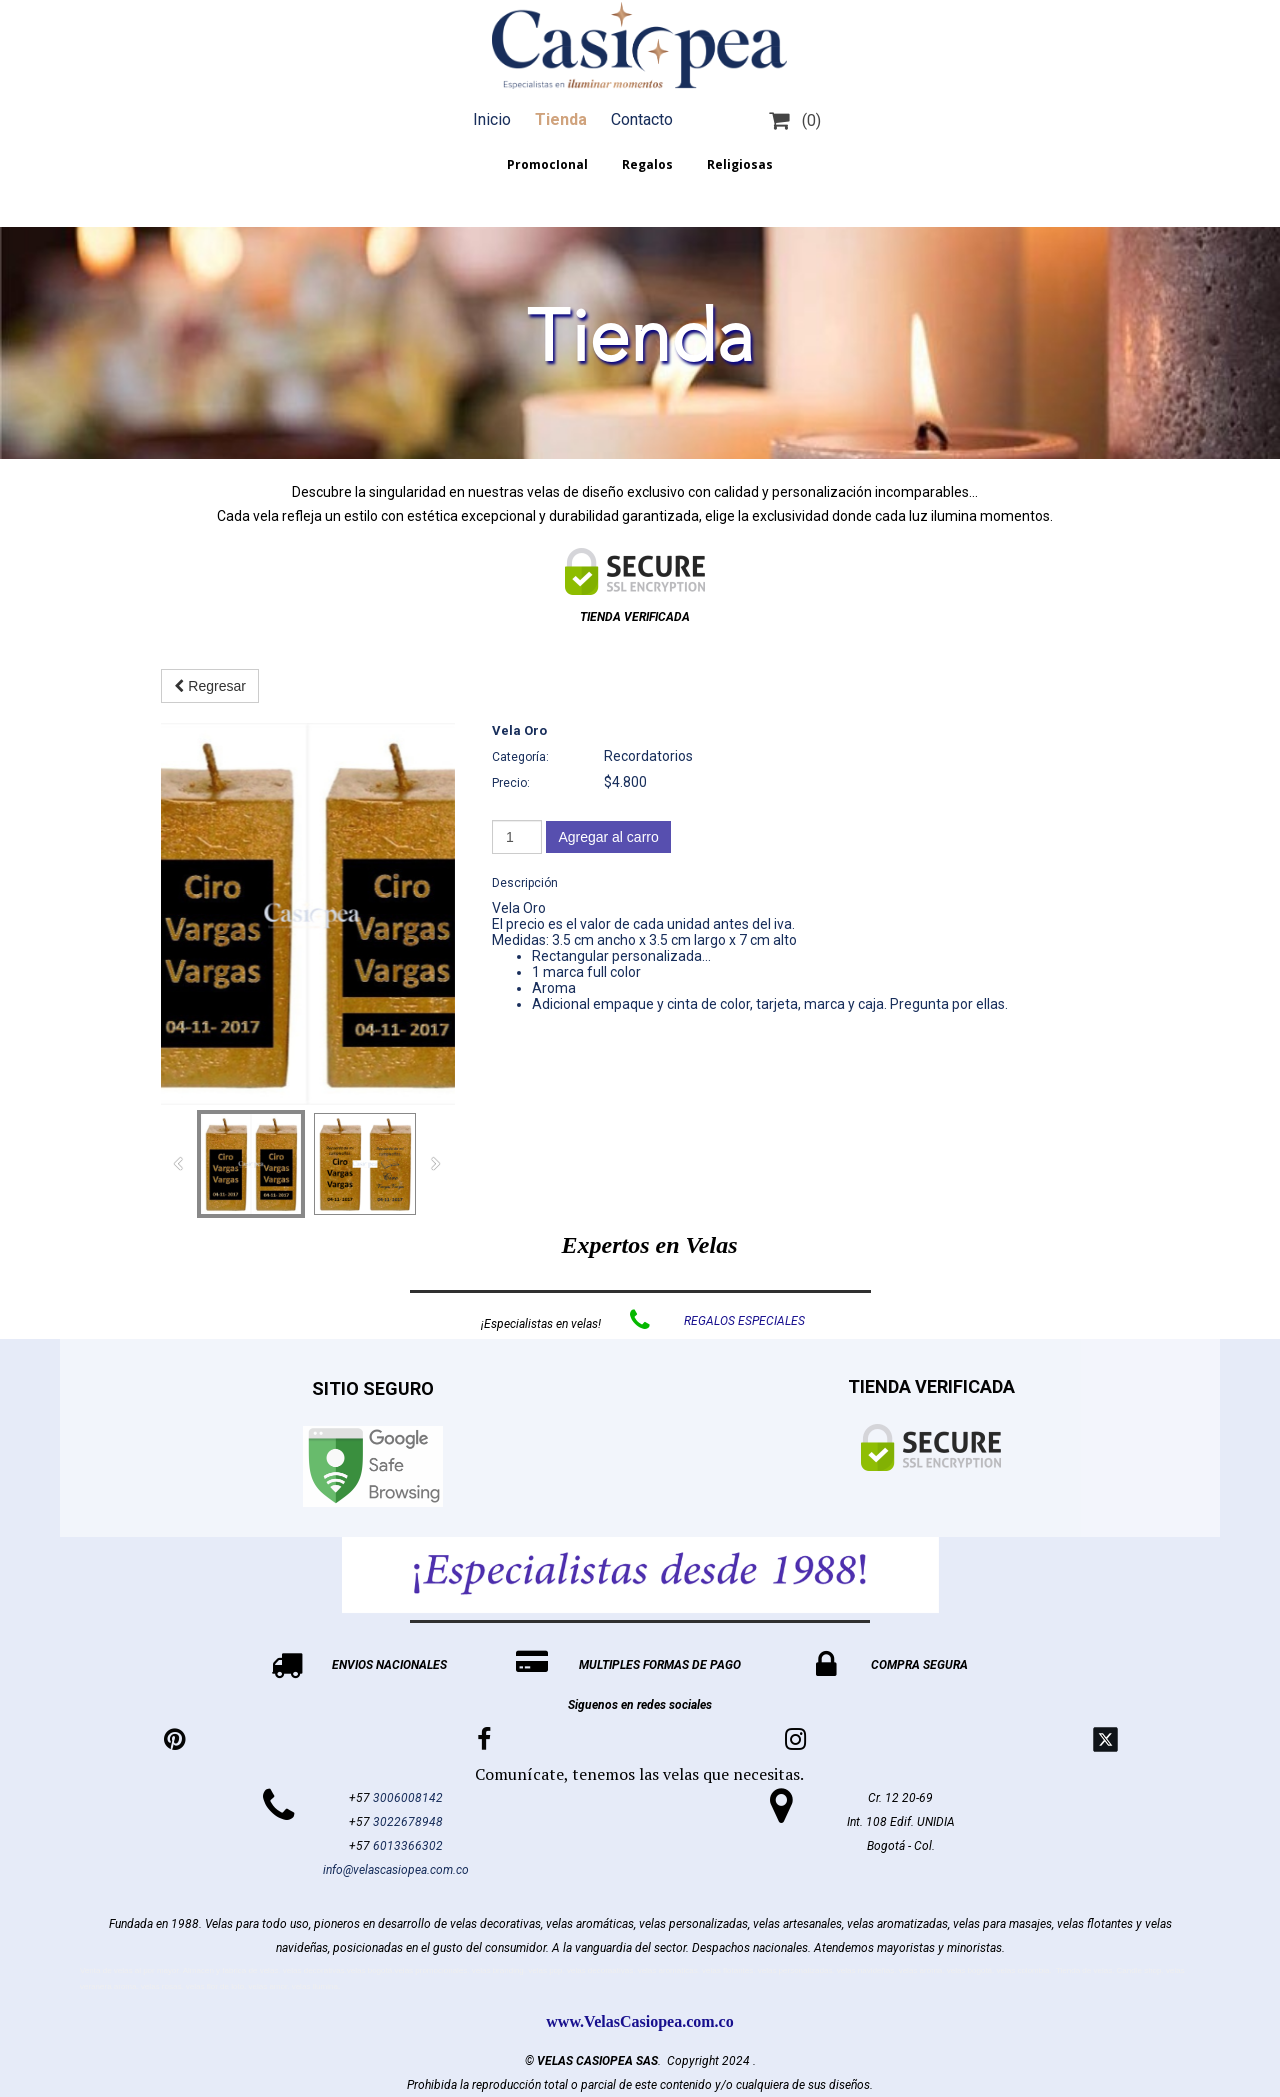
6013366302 (408, 1846)
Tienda (561, 119)
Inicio (492, 119)
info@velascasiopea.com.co (396, 1870)
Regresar (209, 686)
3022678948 (408, 1822)
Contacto (642, 119)
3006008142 (408, 1798)
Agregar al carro (608, 837)
